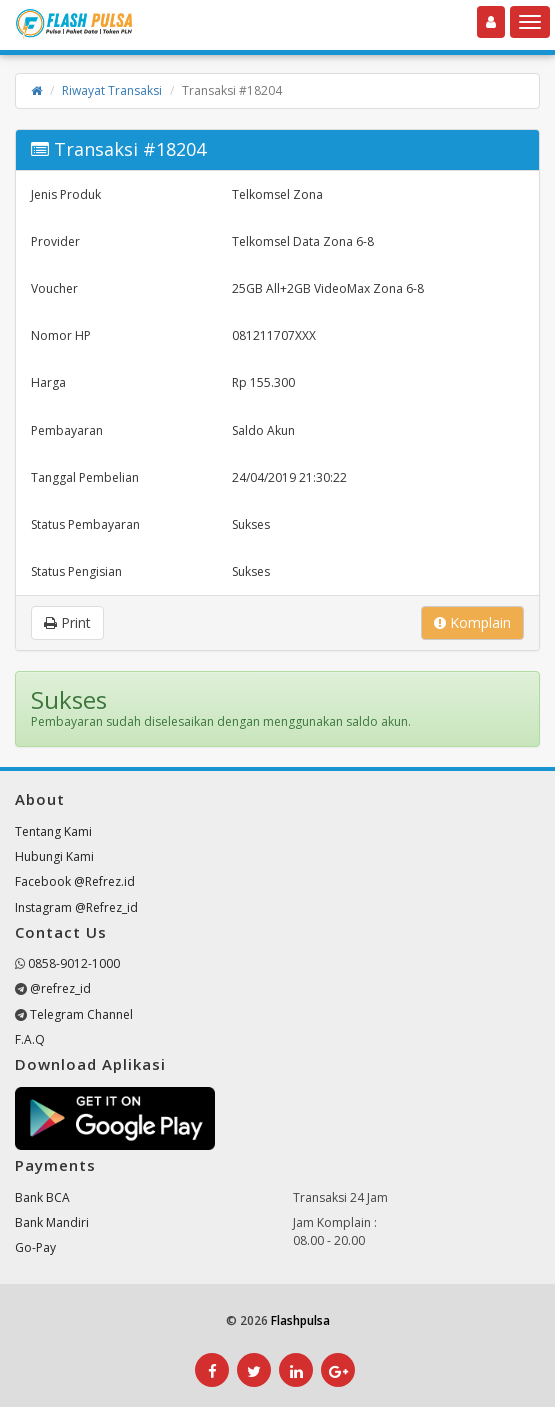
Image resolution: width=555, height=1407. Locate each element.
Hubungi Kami (54, 856)
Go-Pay (35, 1247)
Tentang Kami (53, 831)
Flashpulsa (300, 1320)
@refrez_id (60, 988)
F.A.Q (30, 1039)
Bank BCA (42, 1197)
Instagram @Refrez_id (76, 907)
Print (67, 622)
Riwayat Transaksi (112, 90)
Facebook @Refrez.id (75, 881)
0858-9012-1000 (74, 963)
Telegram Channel (81, 1014)
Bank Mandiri (52, 1222)
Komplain (472, 622)
